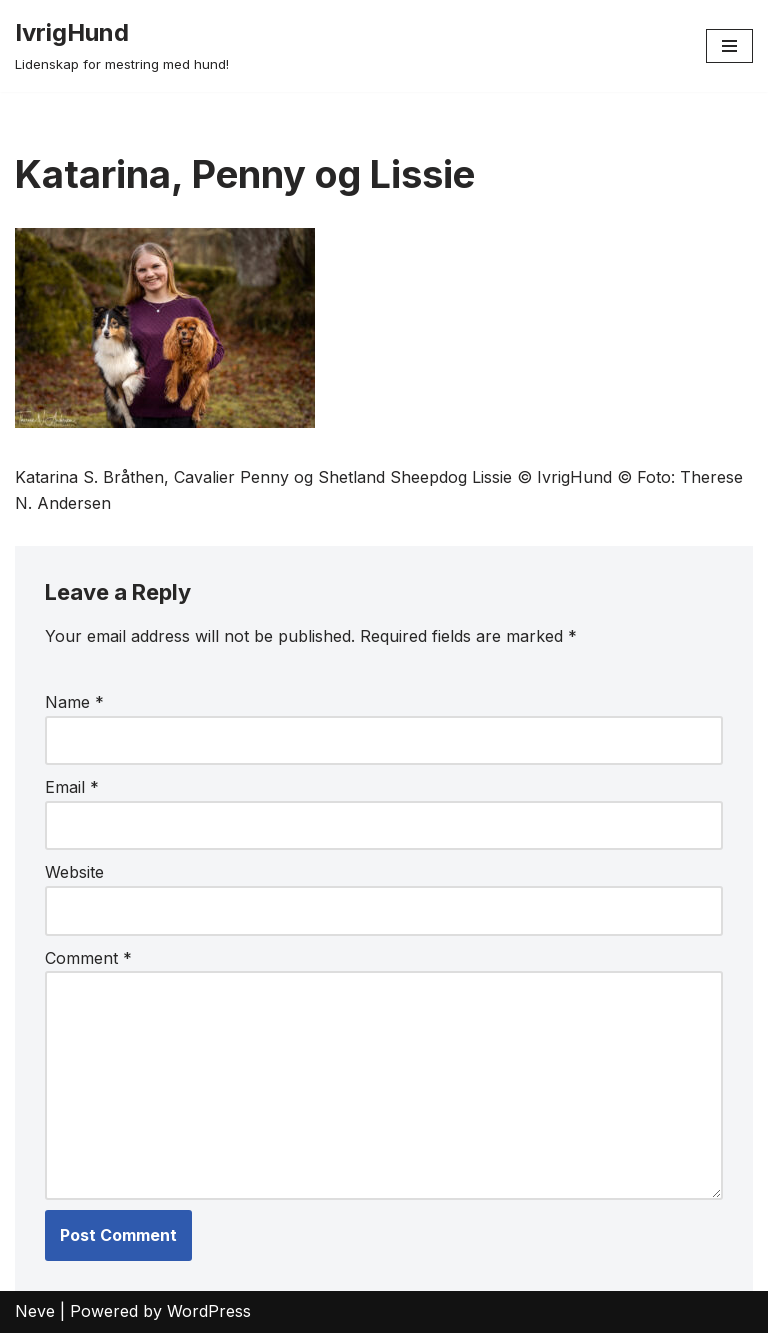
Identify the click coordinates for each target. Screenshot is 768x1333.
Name (74, 702)
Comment (88, 958)
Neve (35, 1311)
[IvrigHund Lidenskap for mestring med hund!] (122, 46)
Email (72, 787)
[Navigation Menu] (729, 46)
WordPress (209, 1311)
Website (74, 872)
